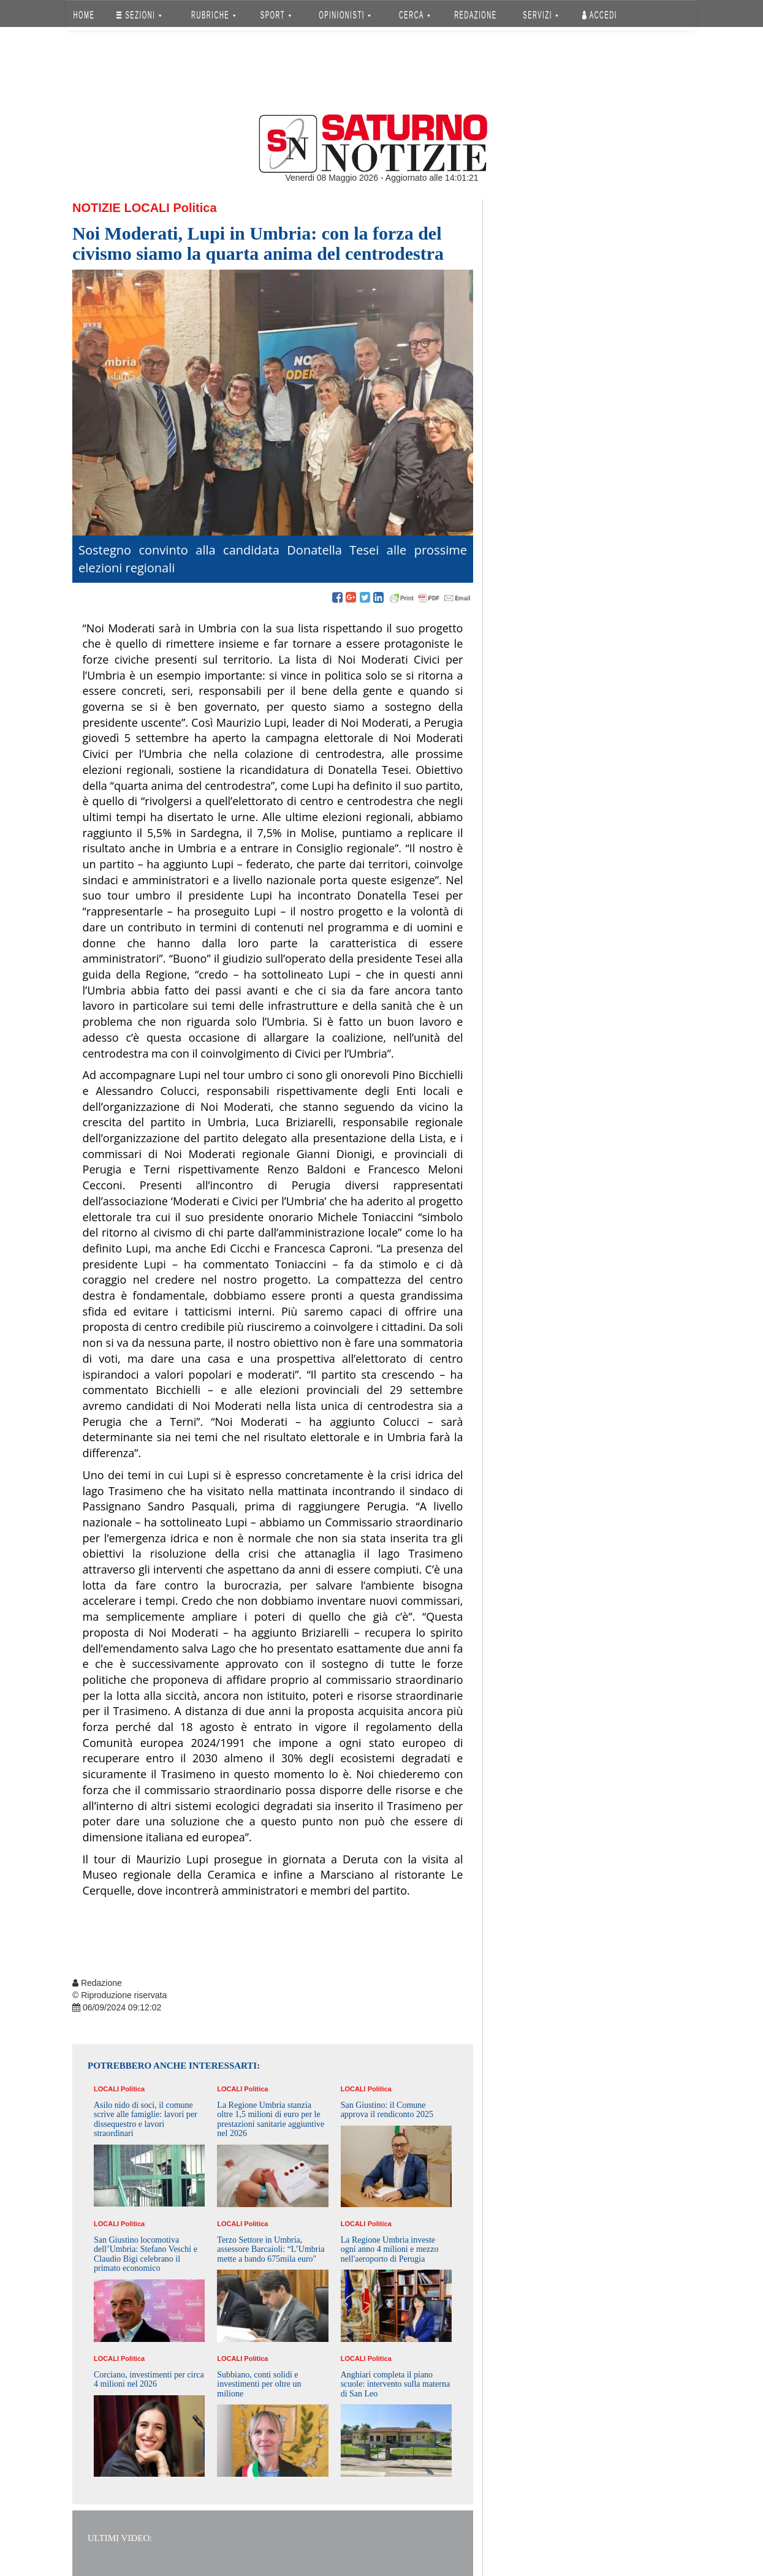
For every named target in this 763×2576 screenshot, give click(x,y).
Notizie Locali (121, 207)
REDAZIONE (475, 15)
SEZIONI (138, 15)
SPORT (275, 15)
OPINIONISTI (345, 15)
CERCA (414, 15)
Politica (194, 207)
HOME (84, 15)
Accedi (599, 15)
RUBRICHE (213, 15)
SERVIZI (540, 15)
